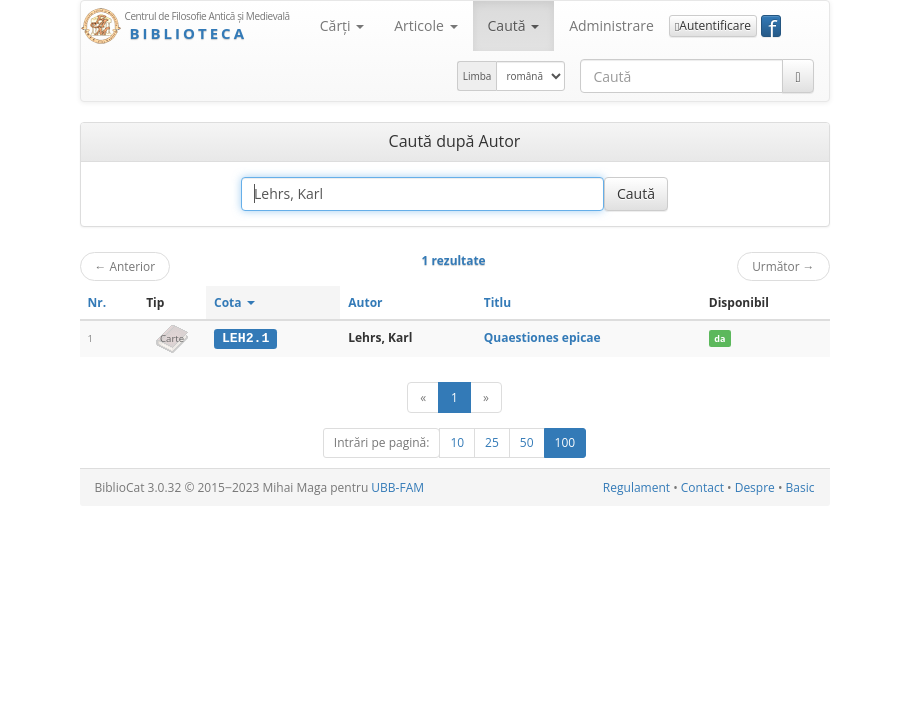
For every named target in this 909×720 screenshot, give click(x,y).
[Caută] (797, 76)
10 (457, 442)
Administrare (611, 25)
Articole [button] (425, 25)
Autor (365, 302)
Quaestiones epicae (542, 337)
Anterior (125, 266)
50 (527, 442)
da (719, 338)
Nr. (97, 302)
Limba (477, 76)
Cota (234, 302)
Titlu (497, 302)
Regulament (636, 487)
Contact (702, 487)
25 (492, 442)
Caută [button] (514, 25)
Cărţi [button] (342, 25)
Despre (755, 487)
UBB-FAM (397, 487)
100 (565, 442)
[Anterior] (423, 397)
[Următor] (486, 397)
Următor (783, 266)
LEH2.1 (245, 338)
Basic (800, 487)
